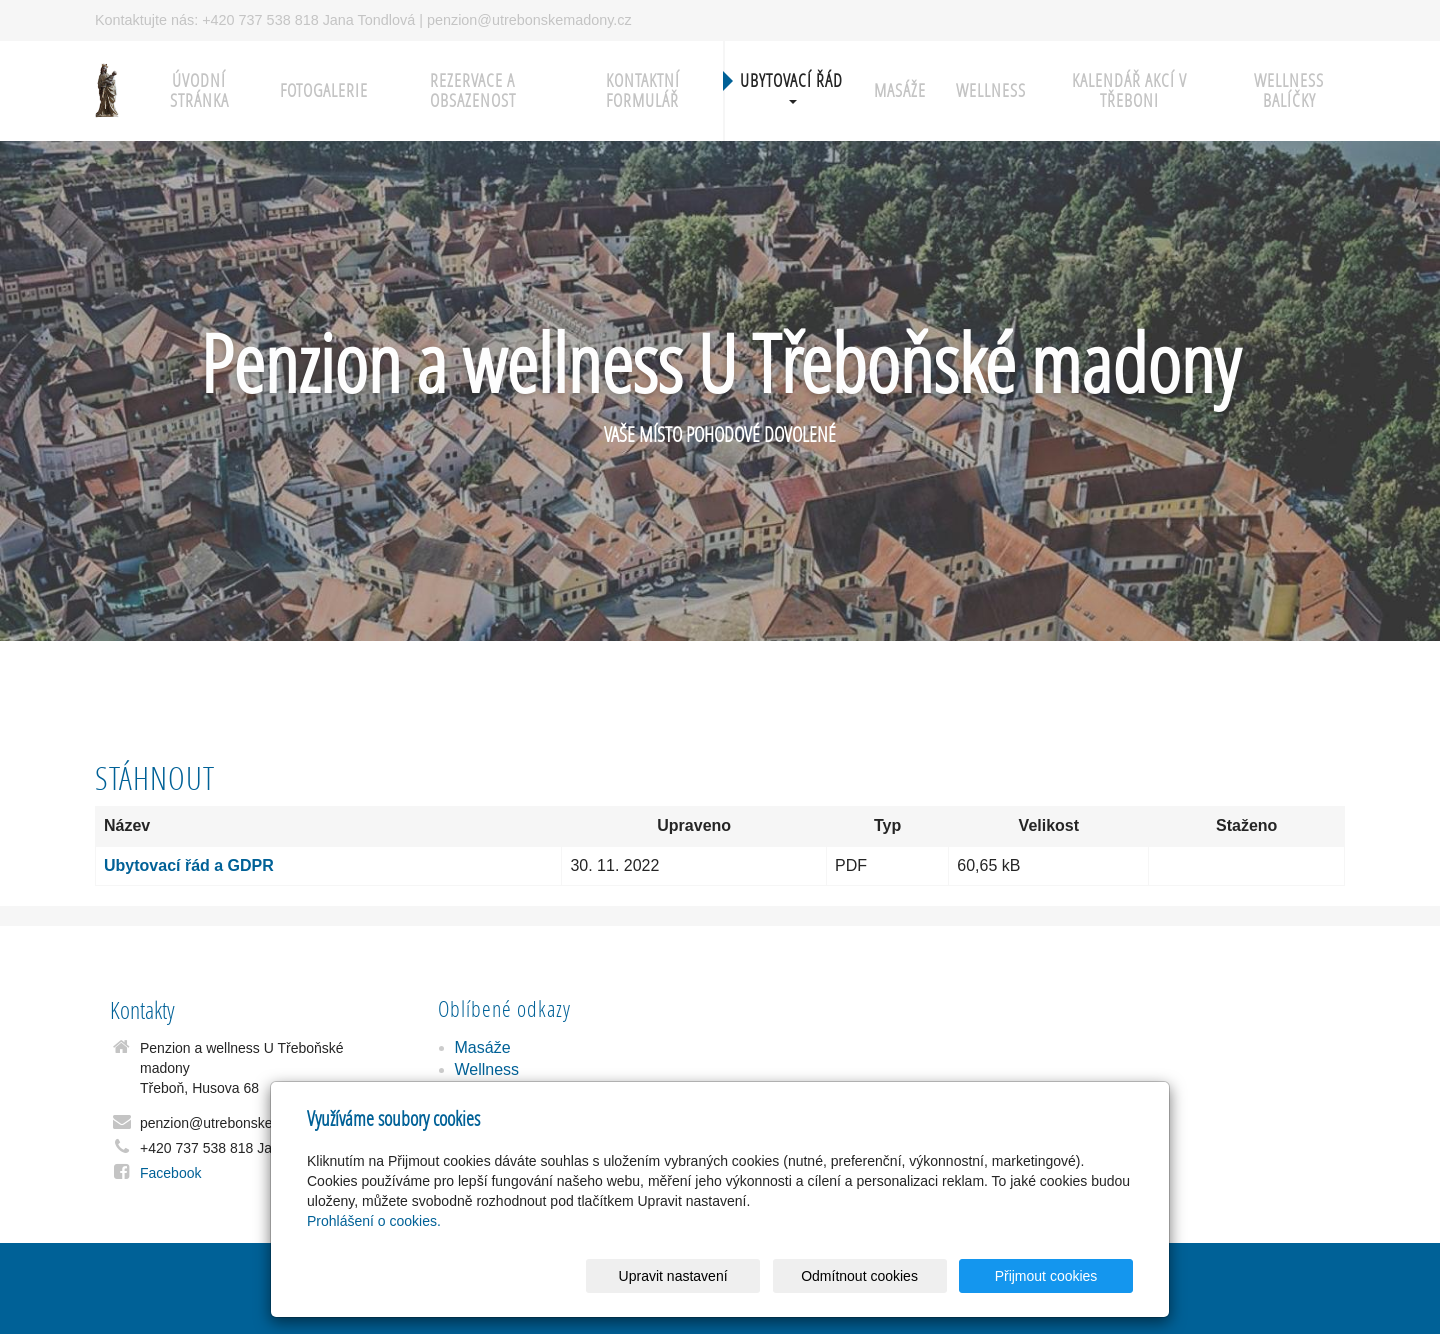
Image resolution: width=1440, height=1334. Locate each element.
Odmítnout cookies (891, 1276)
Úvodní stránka (199, 90)
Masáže (900, 90)
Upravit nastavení (725, 1276)
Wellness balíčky (1289, 90)
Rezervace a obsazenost (473, 90)
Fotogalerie (324, 90)
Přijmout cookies (1056, 1276)
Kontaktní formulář (643, 90)
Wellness (991, 90)
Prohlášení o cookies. (374, 1221)
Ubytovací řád (791, 86)
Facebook (170, 1173)
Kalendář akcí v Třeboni (1129, 90)
